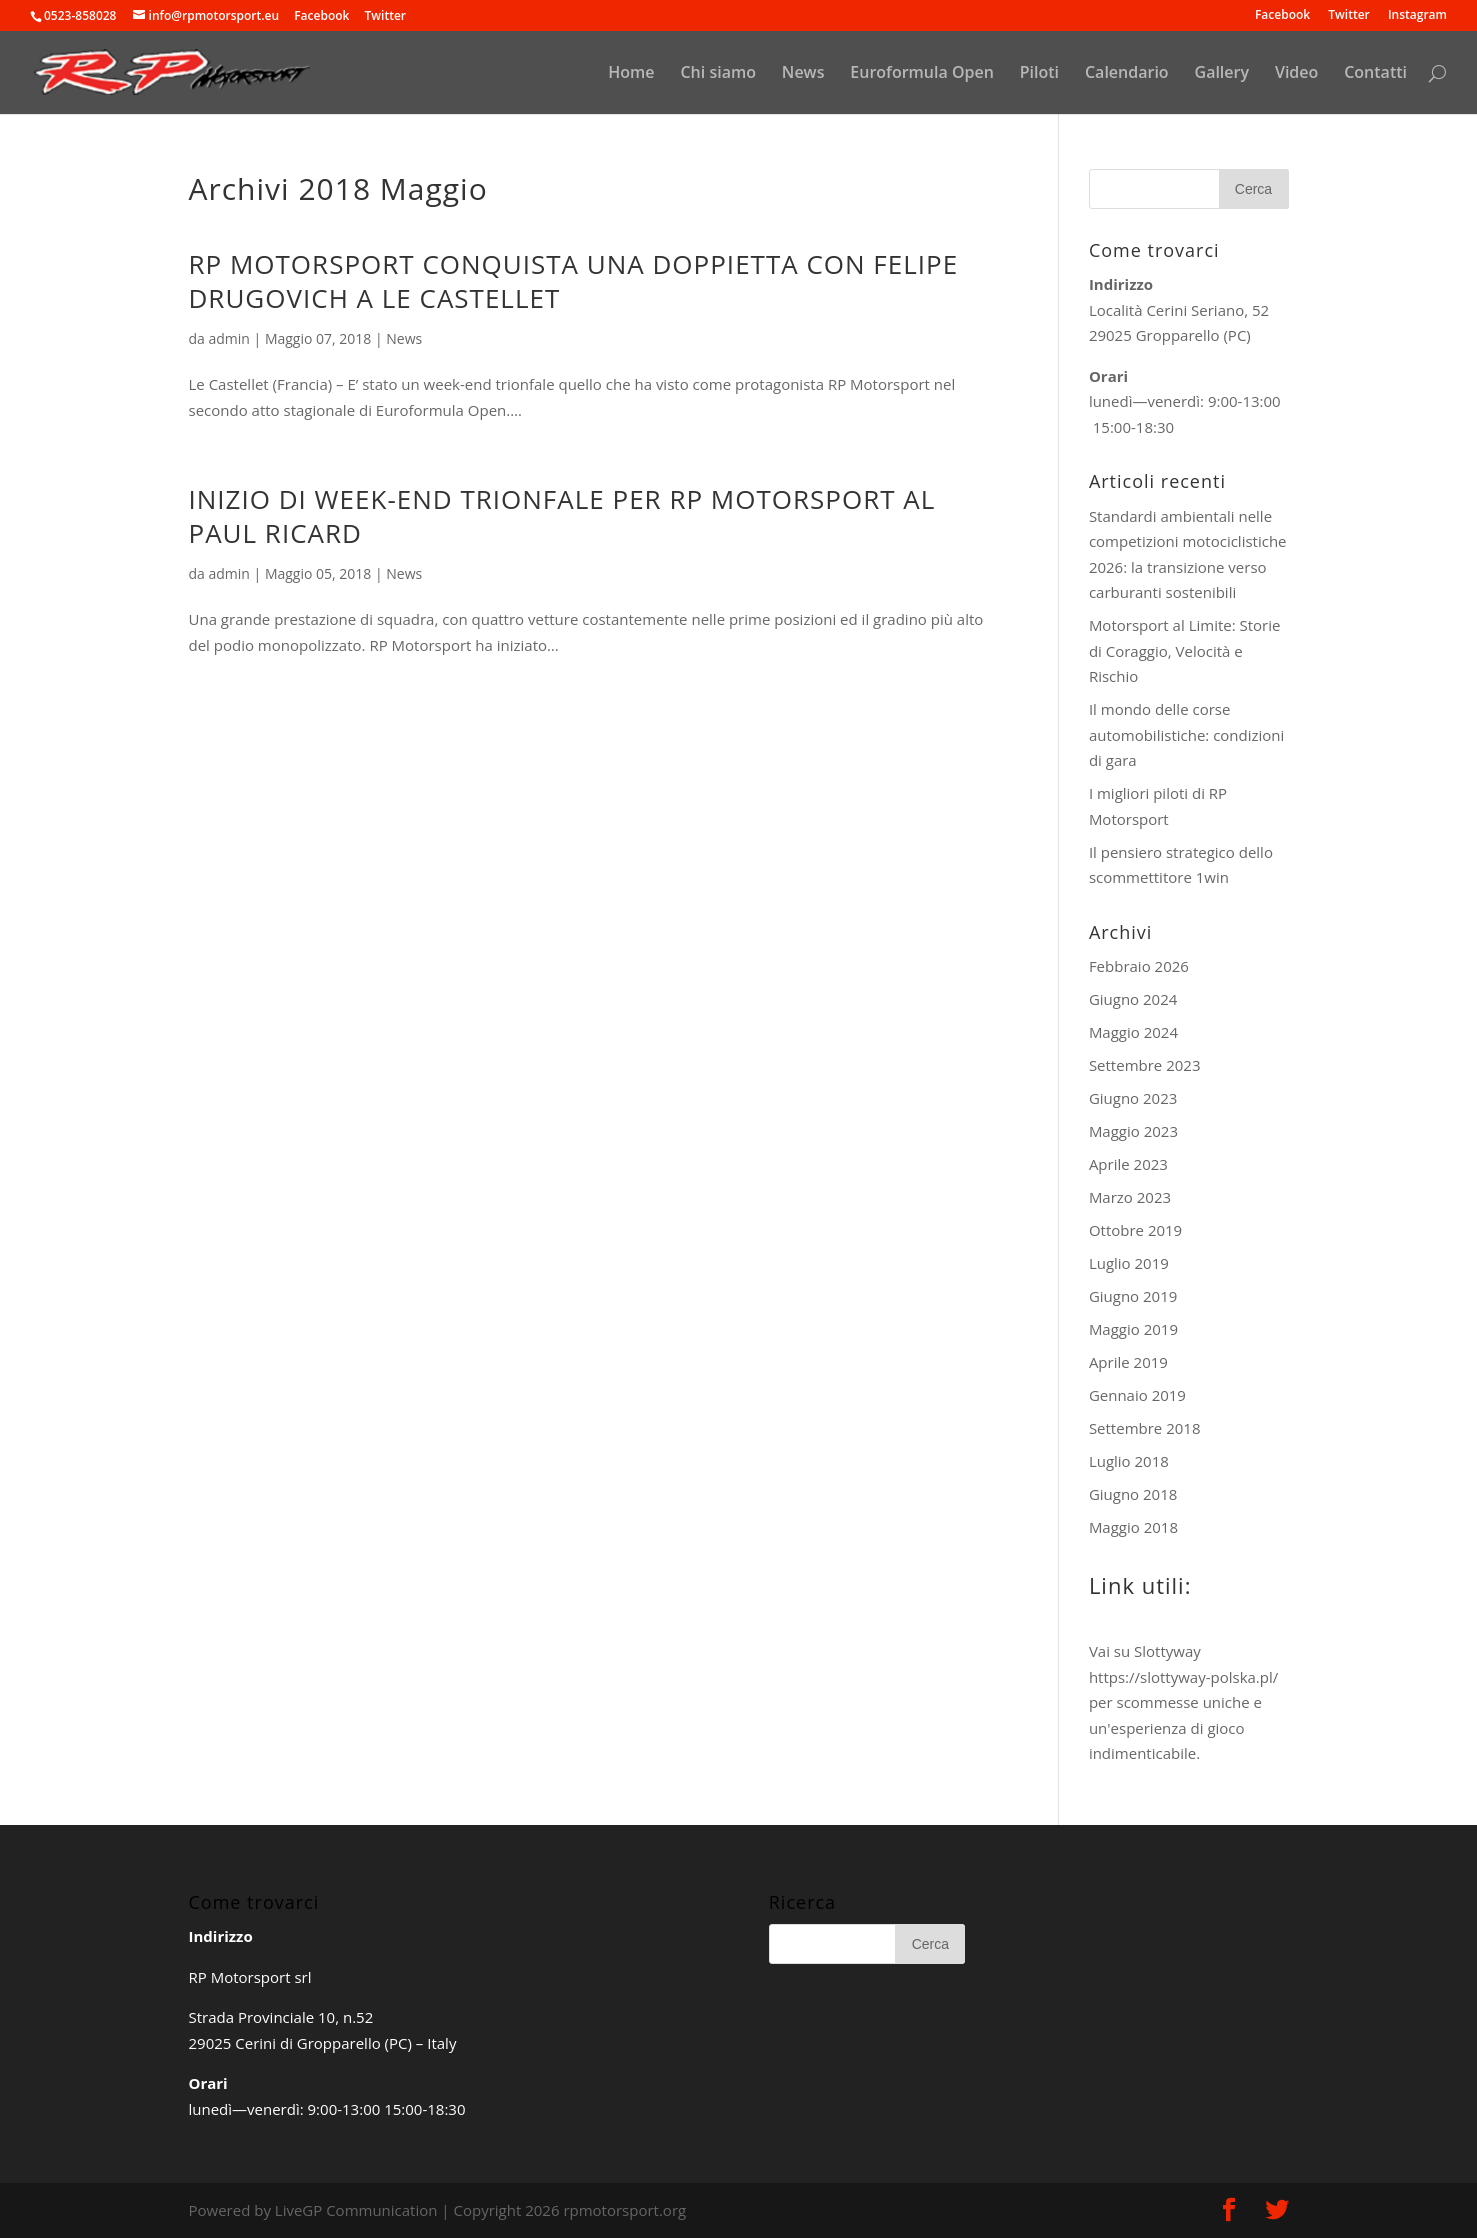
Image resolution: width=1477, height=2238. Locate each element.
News (803, 74)
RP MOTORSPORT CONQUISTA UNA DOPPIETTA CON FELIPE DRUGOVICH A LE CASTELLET (574, 281)
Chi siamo (717, 74)
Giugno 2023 (1133, 1098)
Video (1296, 74)
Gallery (1222, 74)
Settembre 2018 (1145, 1428)
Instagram (1417, 16)
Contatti (1375, 74)
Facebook (1282, 16)
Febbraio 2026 (1139, 966)
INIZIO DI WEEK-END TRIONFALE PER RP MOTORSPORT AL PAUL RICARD (562, 516)
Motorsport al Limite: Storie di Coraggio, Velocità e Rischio (1185, 650)
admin (228, 338)
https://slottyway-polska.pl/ (1183, 1677)
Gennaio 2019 (1137, 1395)
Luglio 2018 (1129, 1461)
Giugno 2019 (1133, 1296)
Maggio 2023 (1133, 1131)
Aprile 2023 (1128, 1164)
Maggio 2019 (1133, 1329)
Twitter (1349, 16)
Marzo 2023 (1130, 1197)
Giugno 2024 (1133, 999)
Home (631, 74)
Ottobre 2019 (1135, 1230)
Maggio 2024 (1133, 1032)
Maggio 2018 (1133, 1527)
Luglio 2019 (1129, 1263)
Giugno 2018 (1133, 1494)
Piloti (1039, 74)
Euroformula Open (922, 74)
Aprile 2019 (1128, 1362)
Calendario (1127, 74)
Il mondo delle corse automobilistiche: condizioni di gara (1186, 734)
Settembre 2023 (1145, 1065)
